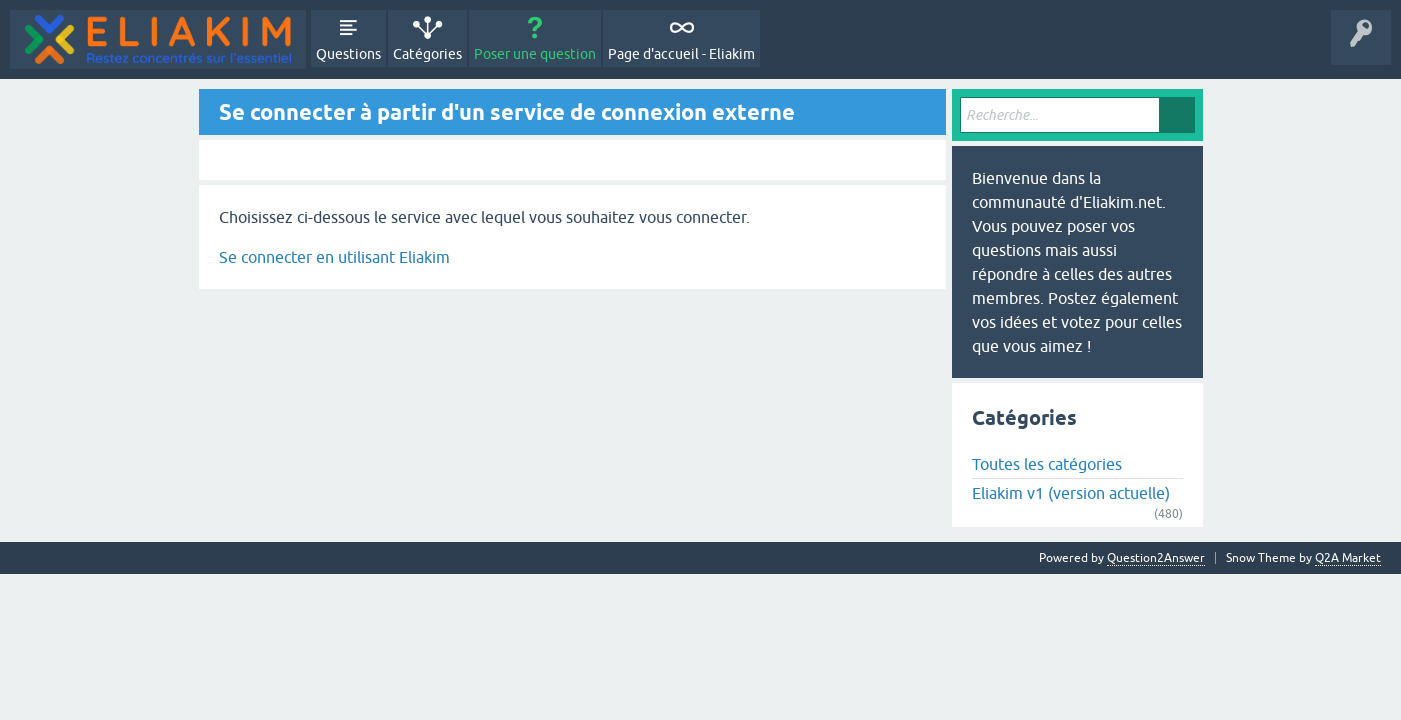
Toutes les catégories (1047, 464)
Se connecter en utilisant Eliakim (334, 257)
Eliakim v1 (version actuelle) (1071, 493)
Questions (348, 54)
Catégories (427, 54)
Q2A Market (1348, 558)
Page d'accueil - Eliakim (681, 54)
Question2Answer (1156, 558)
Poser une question (535, 54)
